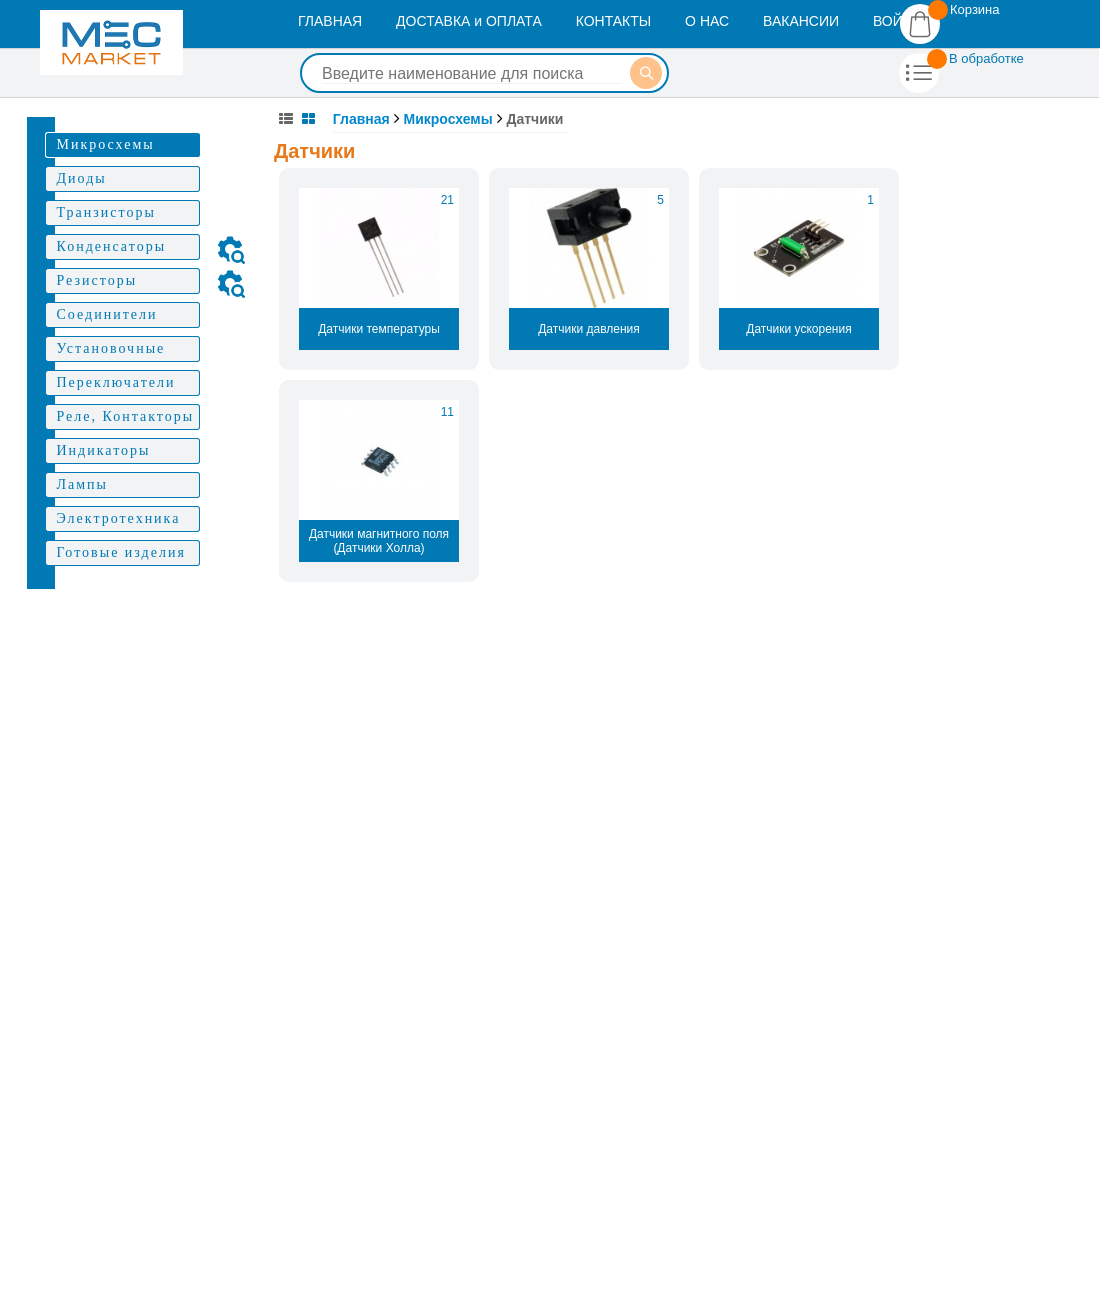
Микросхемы (448, 119)
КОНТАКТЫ (614, 21)
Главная (361, 119)
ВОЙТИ (897, 21)
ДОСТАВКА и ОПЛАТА (469, 21)
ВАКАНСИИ (801, 21)
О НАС (707, 21)
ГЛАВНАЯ (330, 21)
